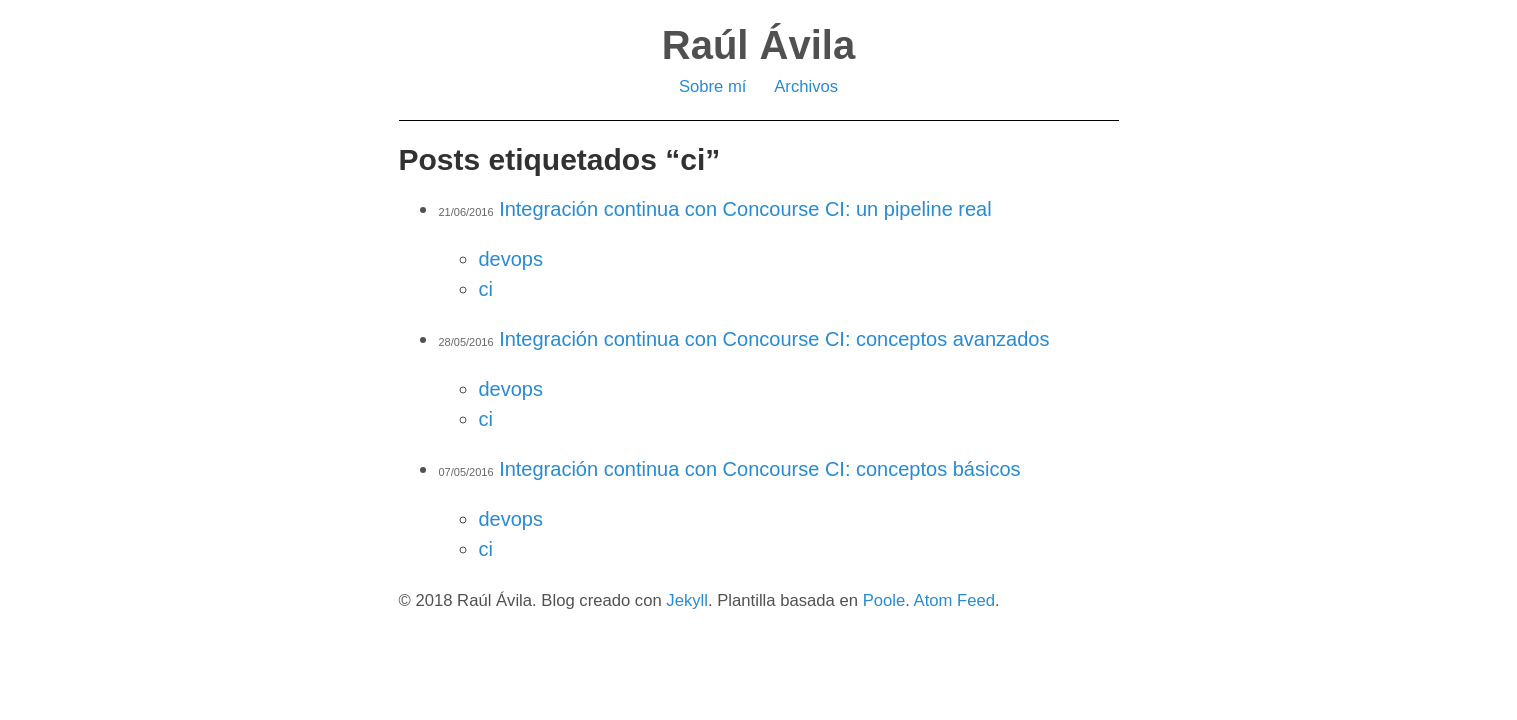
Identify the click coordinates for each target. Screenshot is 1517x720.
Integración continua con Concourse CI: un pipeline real (745, 209)
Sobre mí (713, 86)
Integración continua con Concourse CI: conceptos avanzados (774, 339)
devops (511, 259)
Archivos (806, 86)
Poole (884, 600)
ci (486, 289)
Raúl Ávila (758, 45)
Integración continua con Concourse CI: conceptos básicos (759, 469)
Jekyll (687, 600)
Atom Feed (954, 600)
